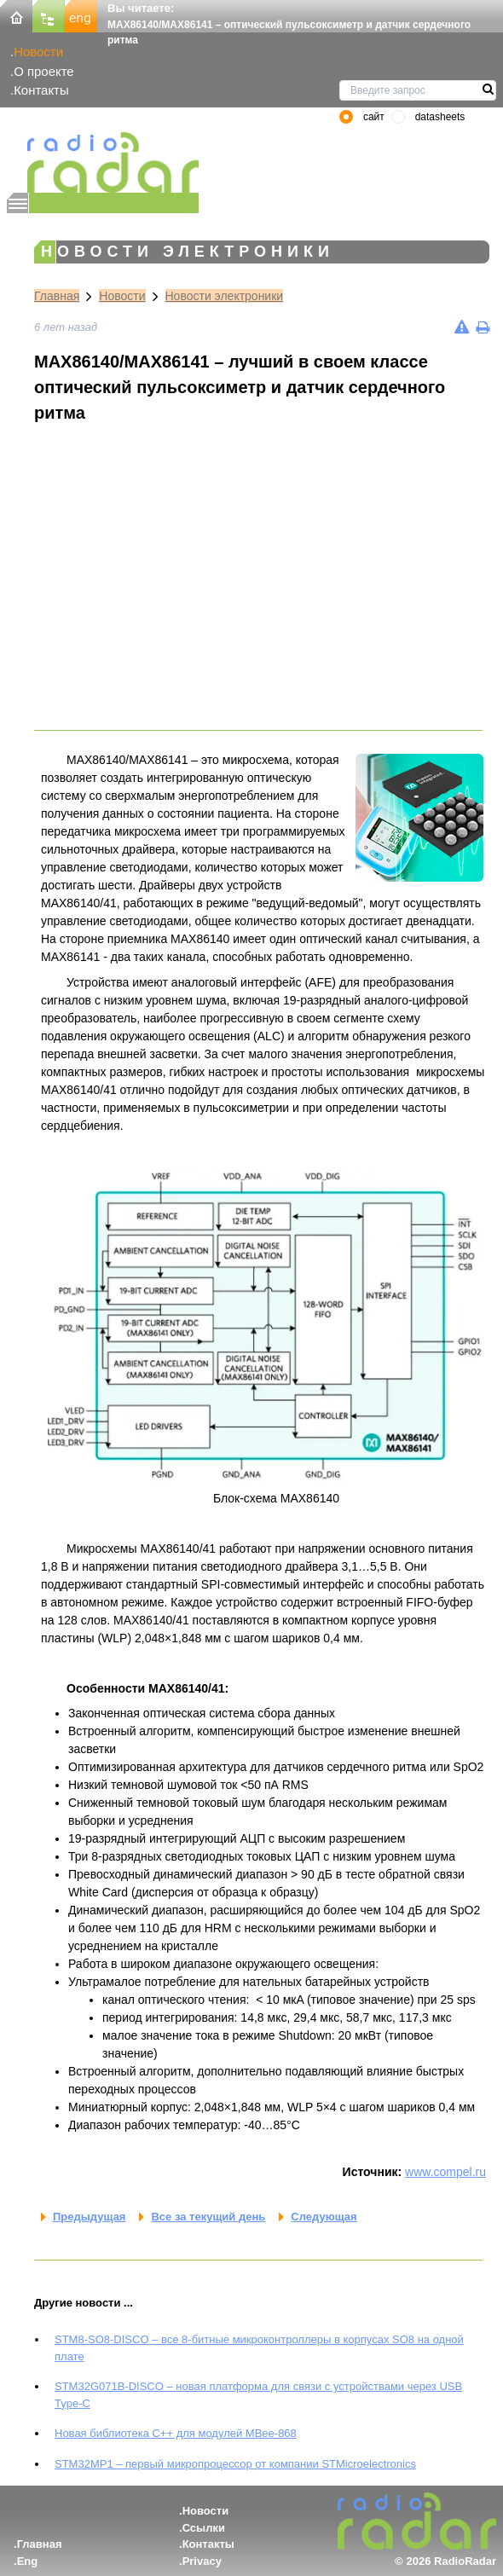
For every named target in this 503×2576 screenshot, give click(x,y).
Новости (38, 51)
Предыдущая (89, 2216)
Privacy (202, 2561)
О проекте (43, 71)
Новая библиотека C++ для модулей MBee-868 (176, 2433)
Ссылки (203, 2527)
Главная (56, 296)
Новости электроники (224, 296)
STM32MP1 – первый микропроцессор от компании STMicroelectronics (235, 2463)
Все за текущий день (208, 2216)
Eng (27, 2561)
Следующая (323, 2216)
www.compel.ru (445, 2172)
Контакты (41, 90)
